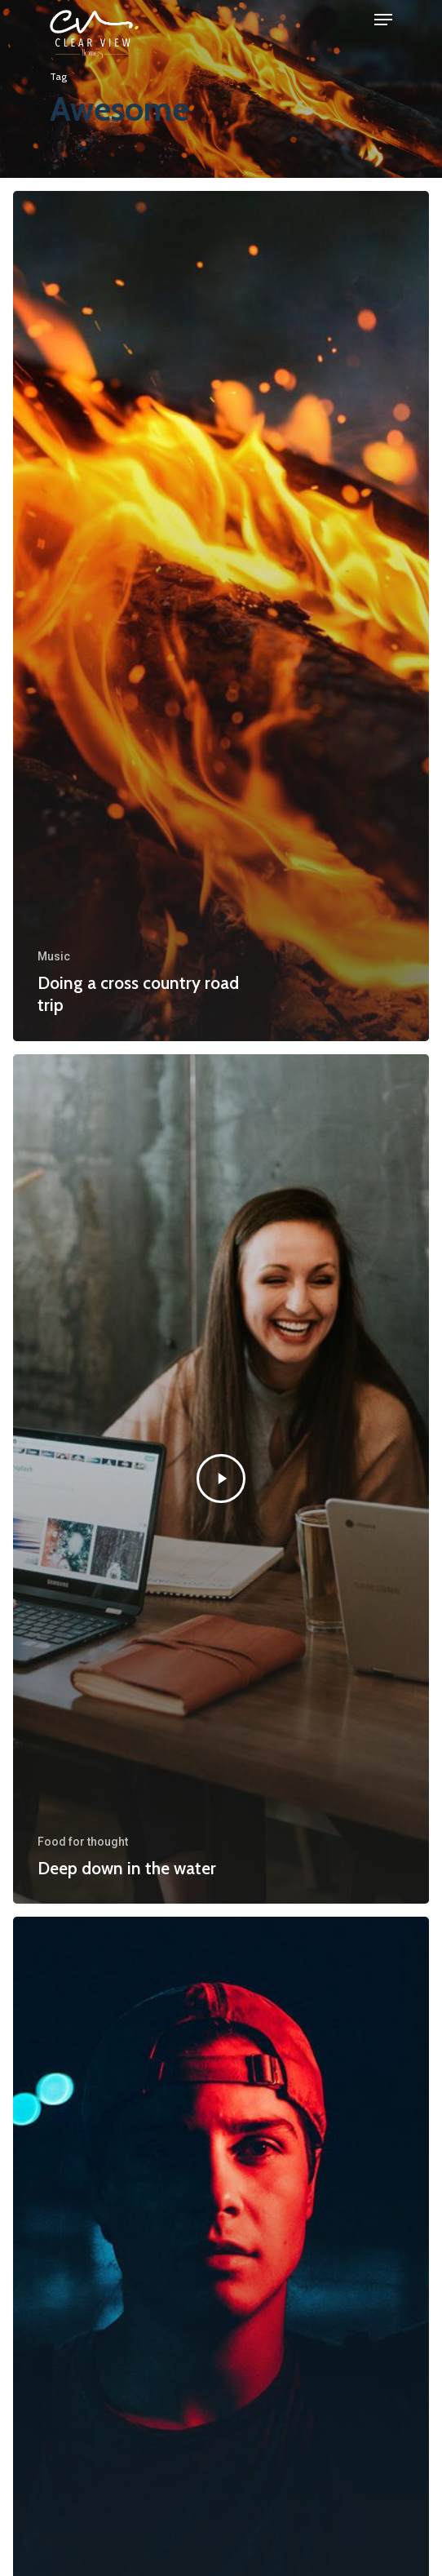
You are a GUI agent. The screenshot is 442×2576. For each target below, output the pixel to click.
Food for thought (83, 1841)
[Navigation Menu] (383, 19)
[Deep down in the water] (221, 1479)
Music (54, 956)
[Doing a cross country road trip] (221, 616)
